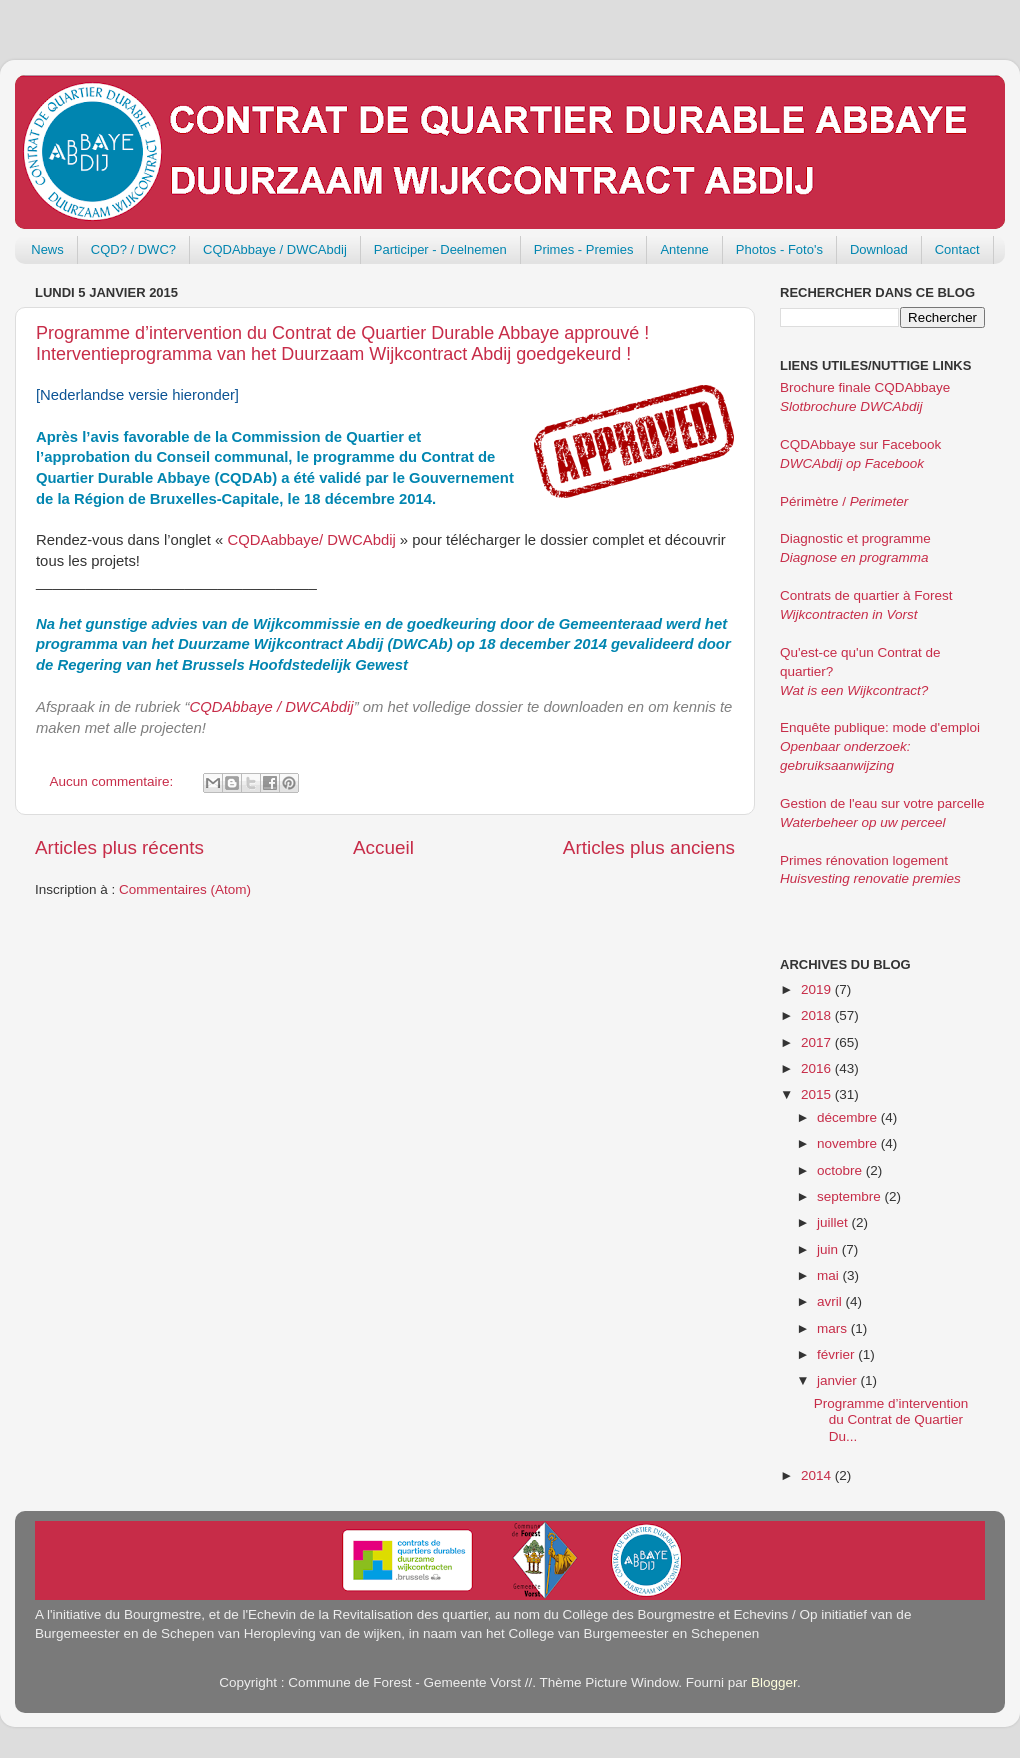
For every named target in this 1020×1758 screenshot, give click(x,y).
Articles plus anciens (649, 847)
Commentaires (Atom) (185, 889)
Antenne (684, 249)
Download (879, 249)
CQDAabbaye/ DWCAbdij (311, 540)
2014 (818, 1475)
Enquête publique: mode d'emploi (880, 727)
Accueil (383, 847)
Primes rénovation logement (864, 860)
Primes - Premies (584, 249)
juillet (834, 1222)
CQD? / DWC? (133, 249)
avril (831, 1301)
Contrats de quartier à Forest (866, 595)
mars (834, 1328)
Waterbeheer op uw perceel (863, 822)
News (47, 249)
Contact (957, 249)
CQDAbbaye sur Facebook (860, 444)
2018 (818, 1015)
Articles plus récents (119, 847)
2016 (818, 1068)
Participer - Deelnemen (440, 249)
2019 (818, 989)
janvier (839, 1380)
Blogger (774, 1682)
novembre (849, 1143)
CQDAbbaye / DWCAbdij (275, 249)
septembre (851, 1196)
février (837, 1354)
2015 (818, 1094)
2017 (818, 1042)
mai (830, 1275)
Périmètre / (844, 501)
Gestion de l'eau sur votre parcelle (882, 803)
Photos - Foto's (779, 249)
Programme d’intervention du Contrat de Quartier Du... (891, 1419)
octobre (841, 1170)
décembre (849, 1117)
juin (829, 1249)
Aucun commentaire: (114, 781)
